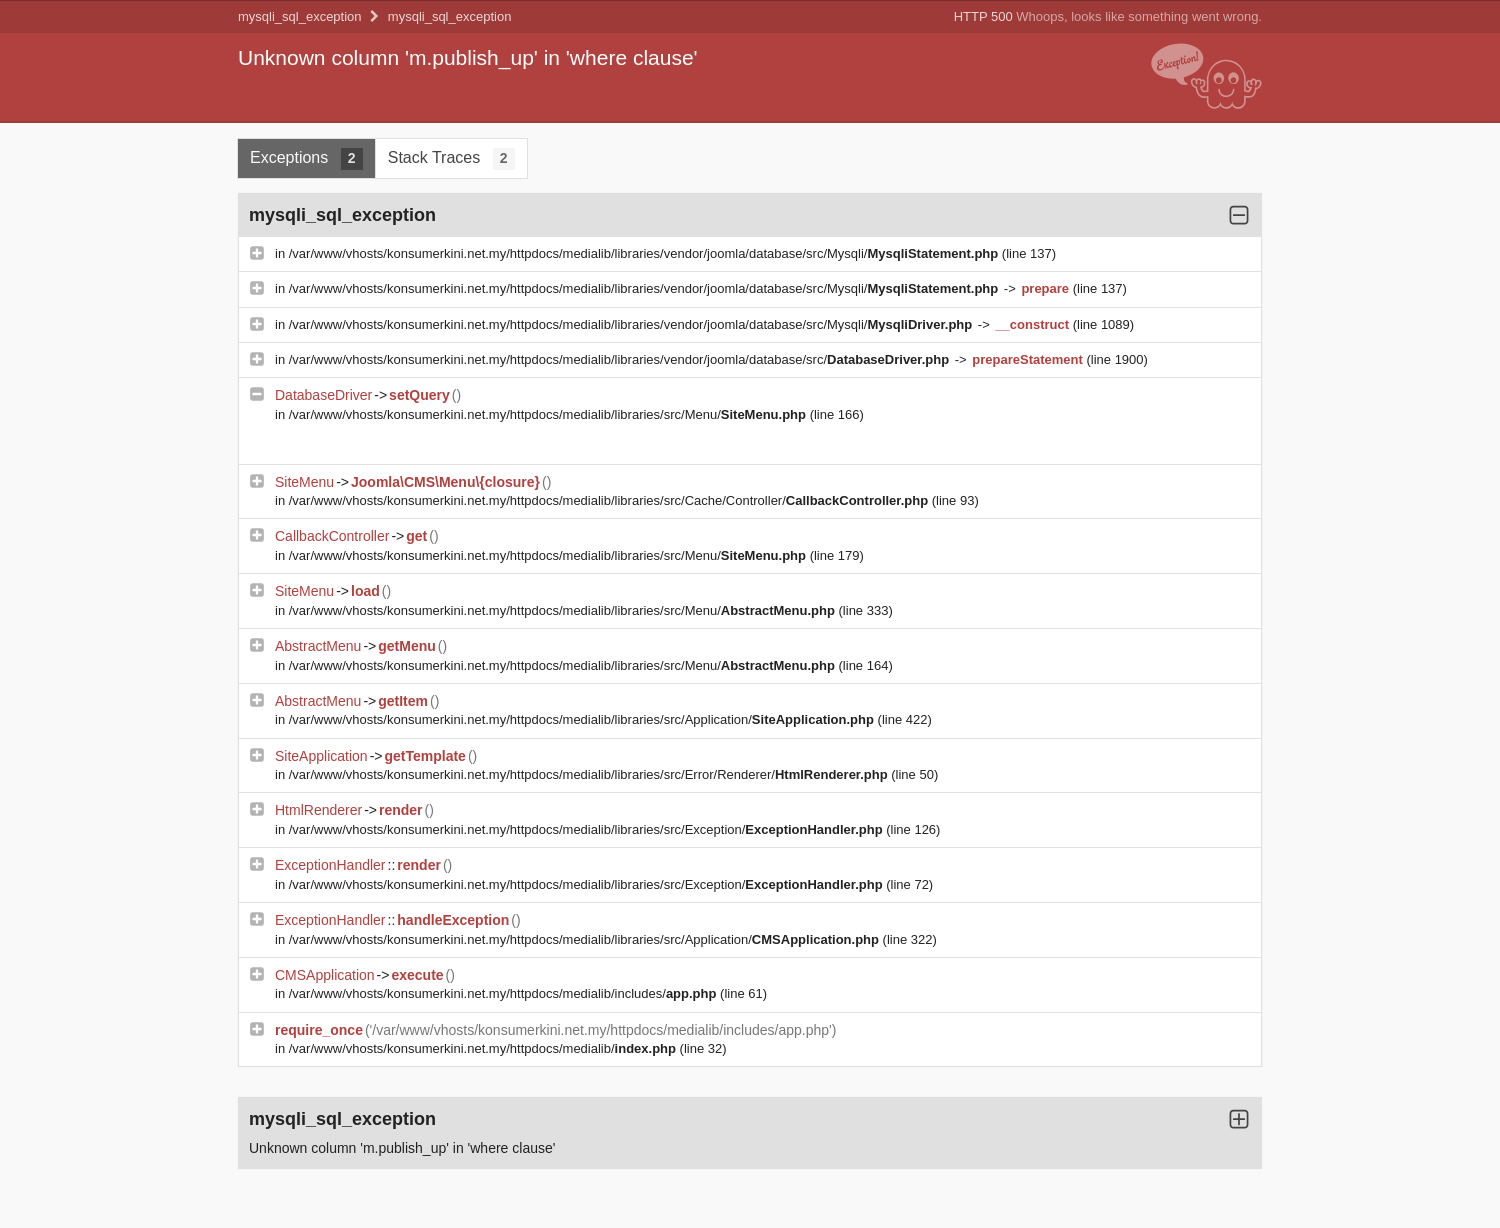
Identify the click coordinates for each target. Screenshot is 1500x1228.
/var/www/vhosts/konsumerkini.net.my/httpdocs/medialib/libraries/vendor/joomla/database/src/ (621, 359)
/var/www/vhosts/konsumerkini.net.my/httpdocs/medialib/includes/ (504, 993)
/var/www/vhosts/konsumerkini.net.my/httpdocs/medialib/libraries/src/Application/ (583, 719)
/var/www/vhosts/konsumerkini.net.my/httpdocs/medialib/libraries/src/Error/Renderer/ (590, 774)
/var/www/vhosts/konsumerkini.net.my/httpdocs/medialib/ (484, 1048)
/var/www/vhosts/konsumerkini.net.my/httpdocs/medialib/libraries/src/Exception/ (588, 829)
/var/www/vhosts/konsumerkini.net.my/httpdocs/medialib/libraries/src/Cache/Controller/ (610, 500)
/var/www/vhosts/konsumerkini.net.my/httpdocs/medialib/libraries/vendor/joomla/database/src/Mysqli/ (645, 253)
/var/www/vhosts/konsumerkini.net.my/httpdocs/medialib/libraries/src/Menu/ (549, 414)
